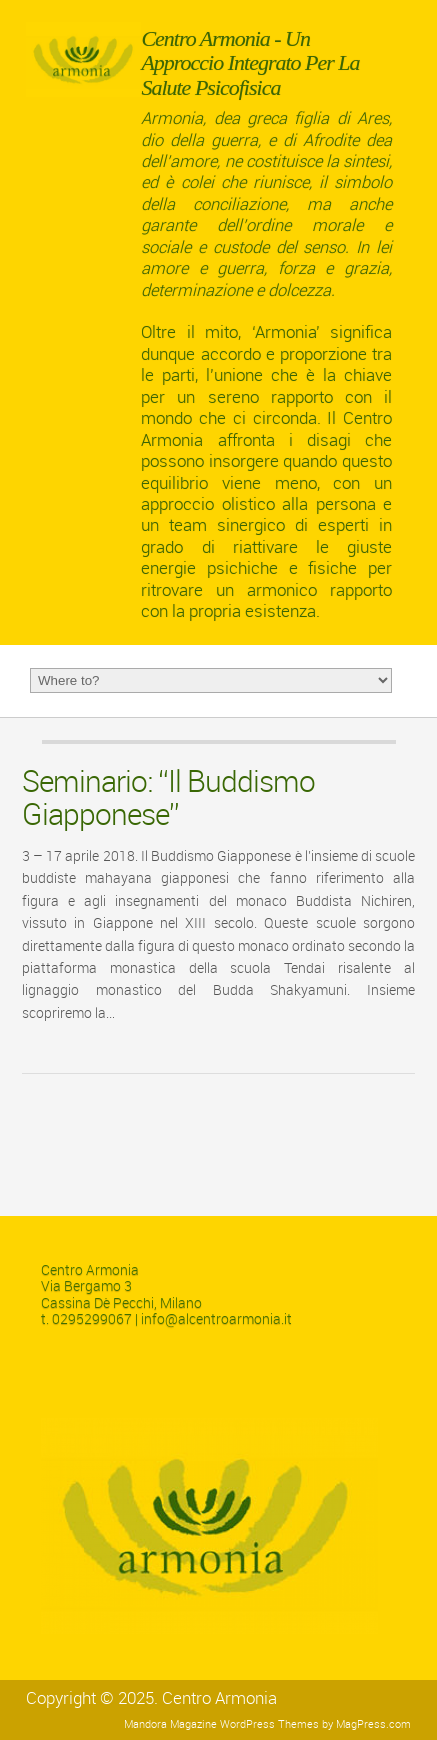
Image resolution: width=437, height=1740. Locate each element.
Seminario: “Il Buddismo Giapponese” (168, 798)
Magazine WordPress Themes (244, 1724)
